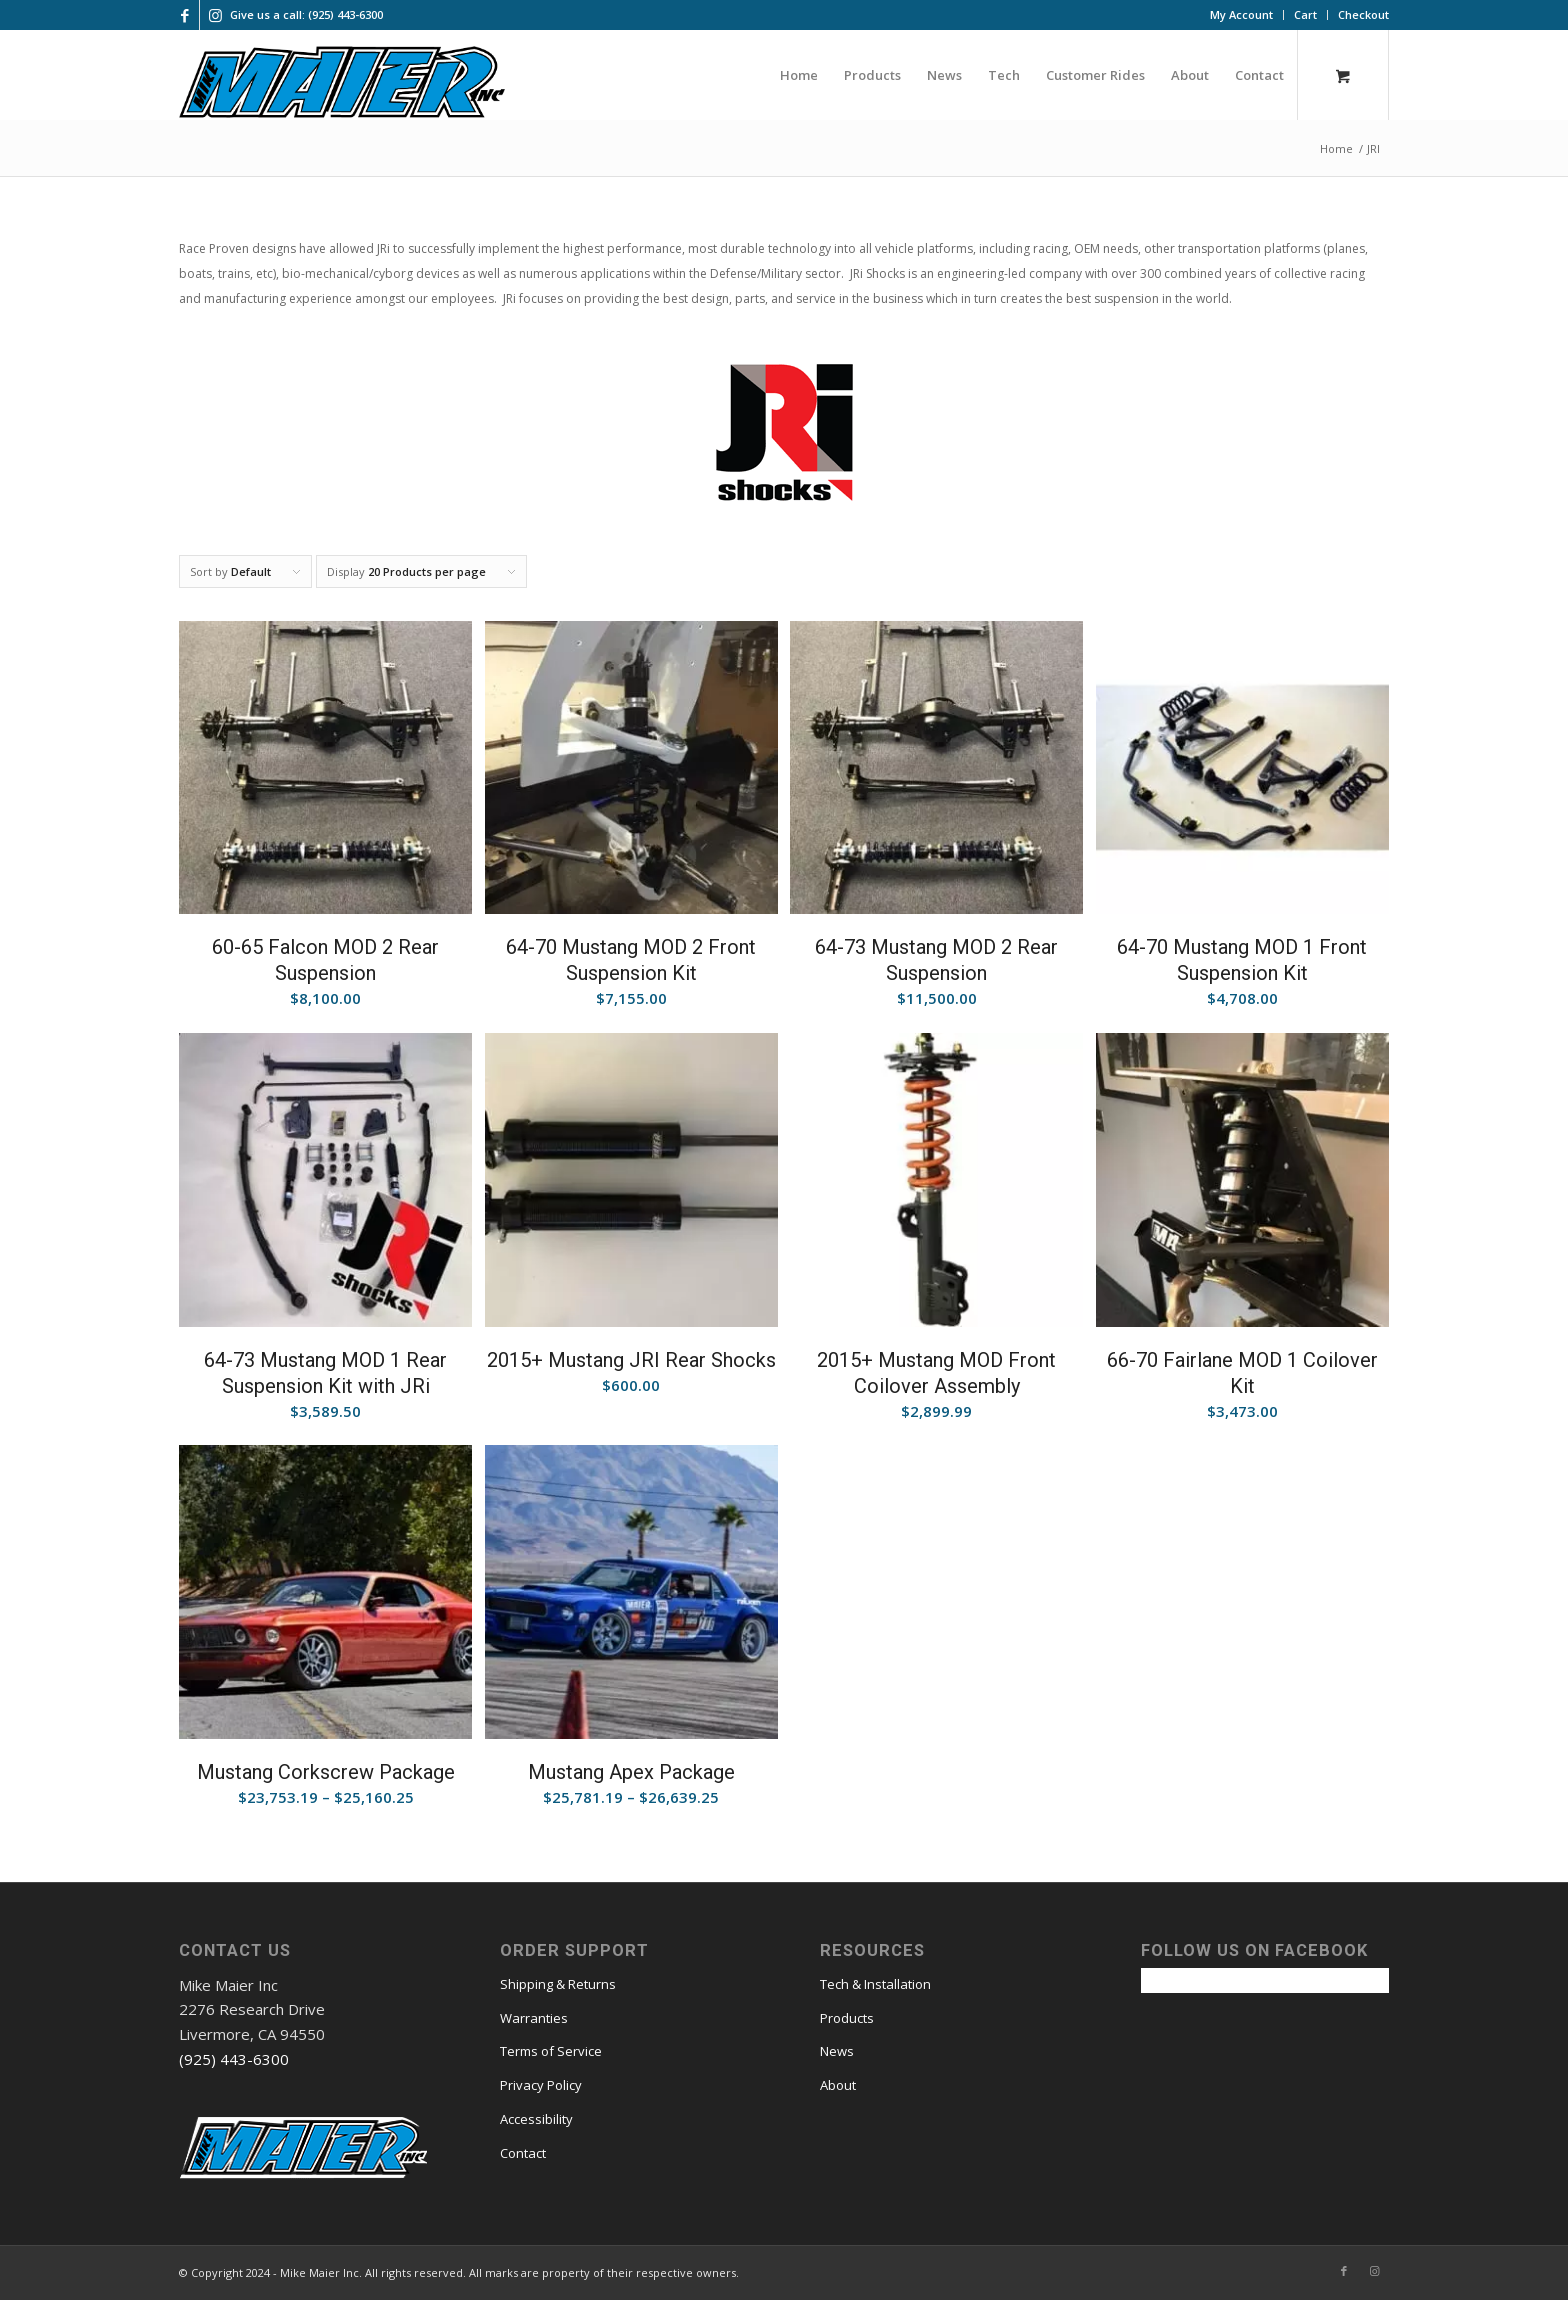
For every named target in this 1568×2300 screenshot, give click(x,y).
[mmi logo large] (342, 85)
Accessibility (536, 2119)
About (838, 2085)
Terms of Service (551, 2051)
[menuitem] (1242, 15)
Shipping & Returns (558, 1984)
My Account (1241, 14)
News (837, 2051)
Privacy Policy (541, 2085)
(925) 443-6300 (234, 2059)
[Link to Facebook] (184, 15)
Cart (1305, 14)
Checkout (1363, 14)
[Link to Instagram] (215, 15)
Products (847, 2018)
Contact (523, 2153)
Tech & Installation (875, 1984)
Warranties (534, 2018)
